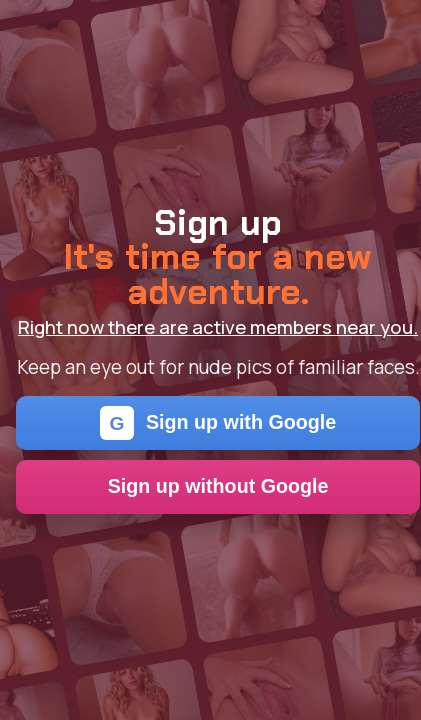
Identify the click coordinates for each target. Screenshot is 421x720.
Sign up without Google (218, 486)
